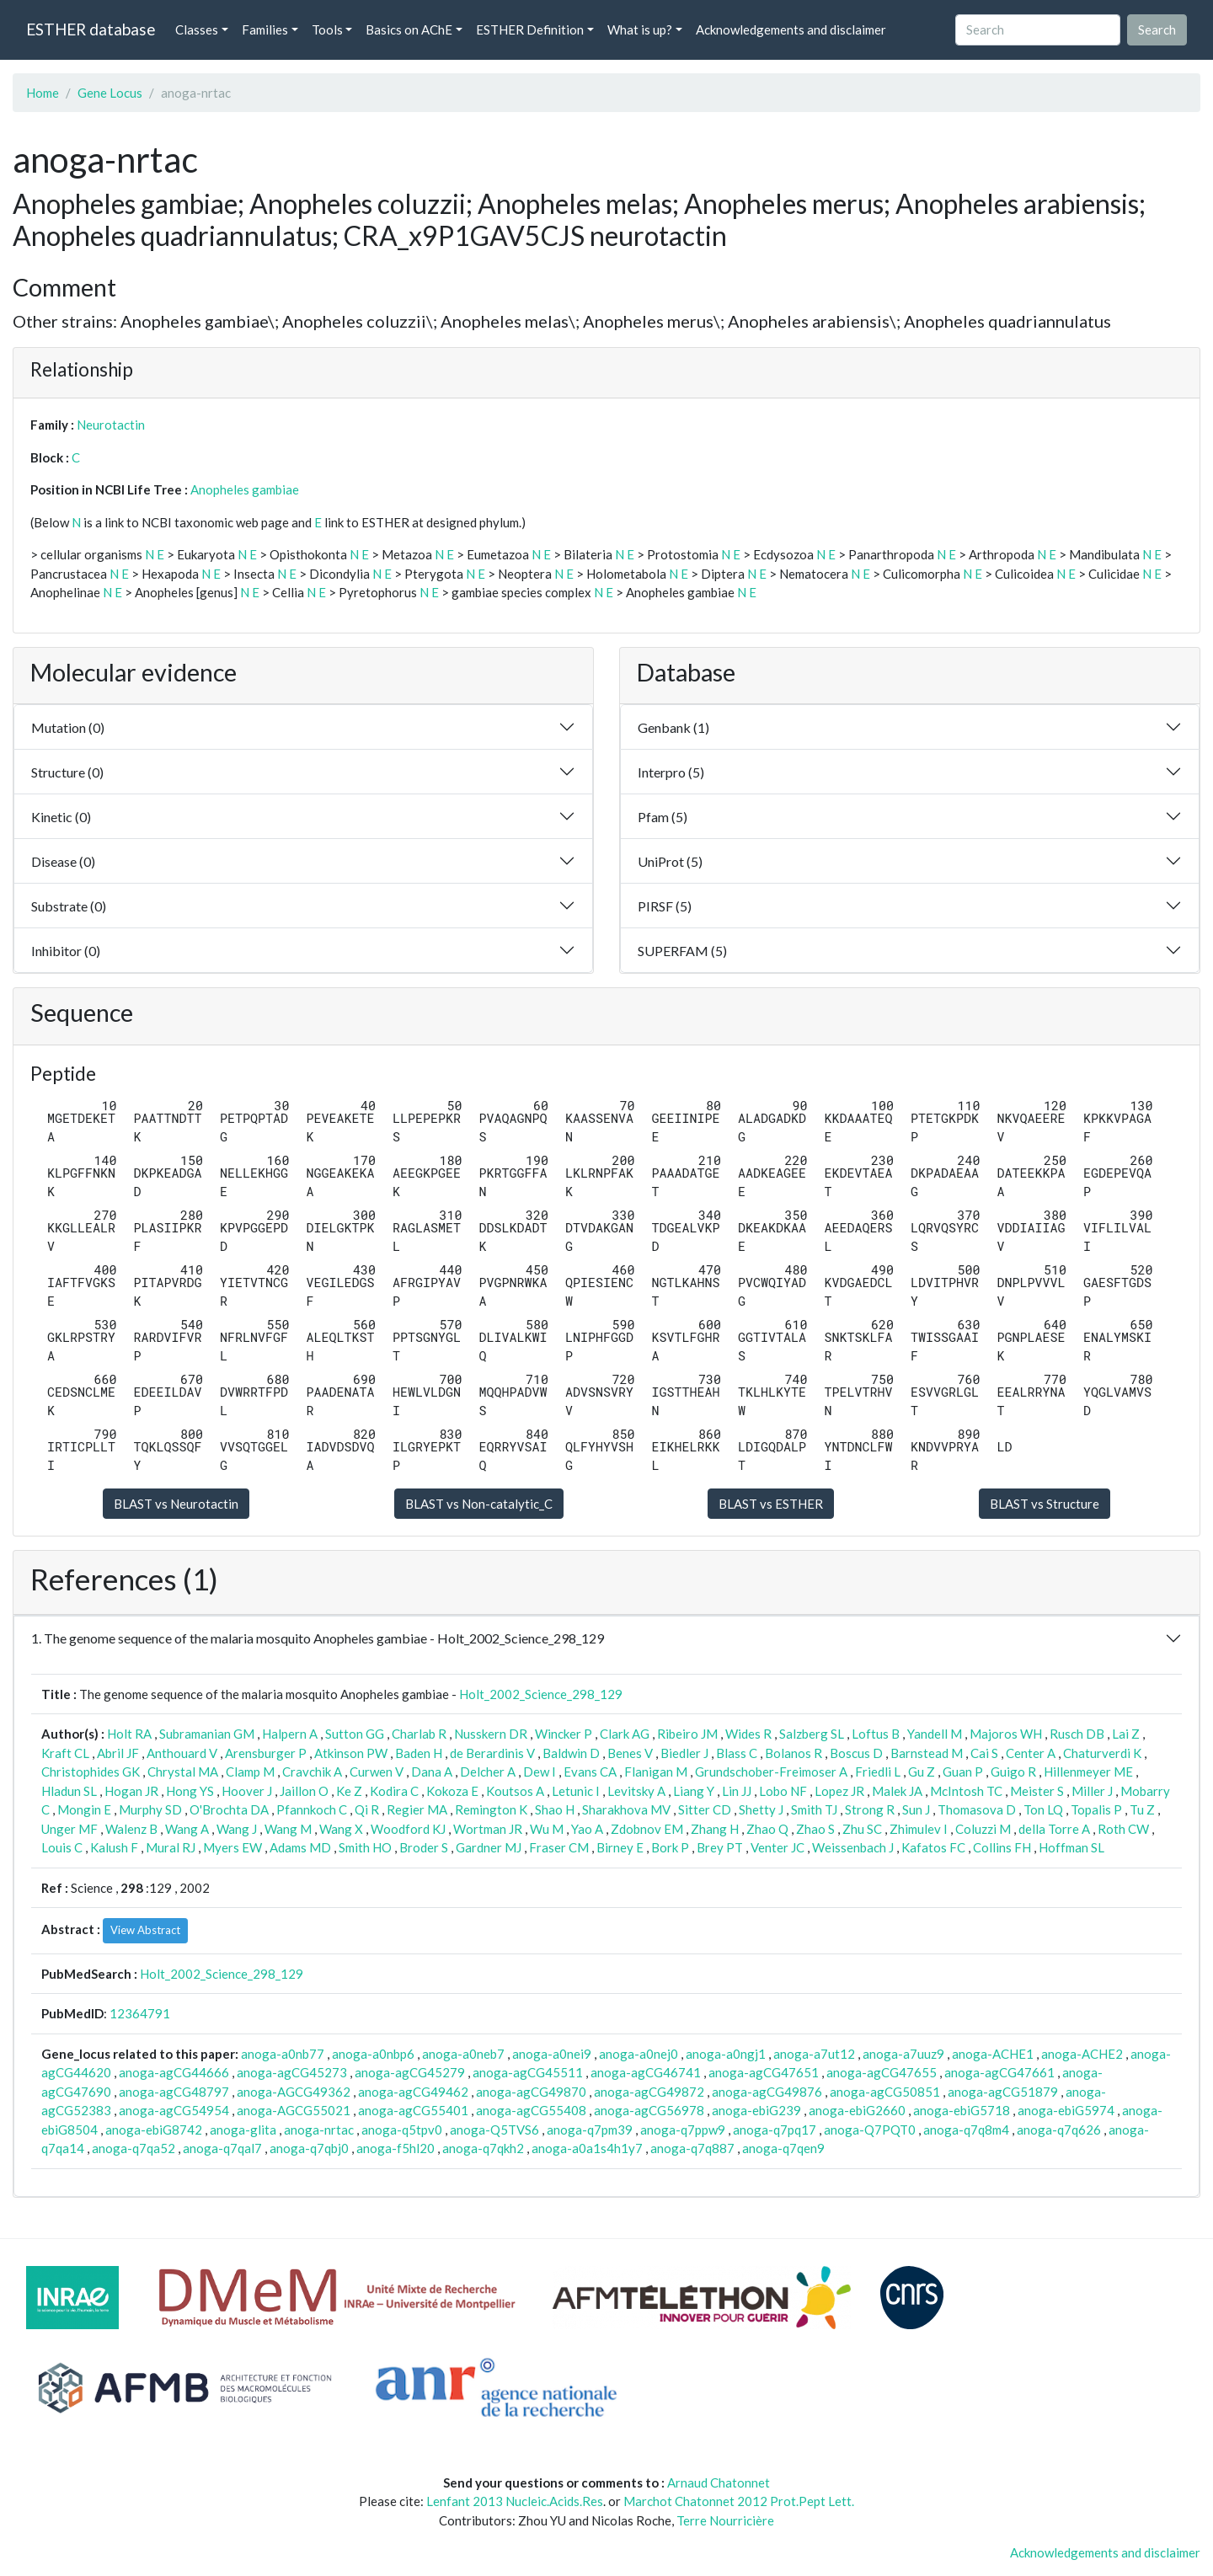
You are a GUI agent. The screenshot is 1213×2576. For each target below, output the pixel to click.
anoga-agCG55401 (413, 2110)
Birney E (620, 1847)
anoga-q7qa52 (133, 2148)
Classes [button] (196, 29)
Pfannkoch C (311, 1809)
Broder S (423, 1847)
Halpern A (290, 1733)
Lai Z (1126, 1733)
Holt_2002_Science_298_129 (541, 1694)
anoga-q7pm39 (590, 2129)
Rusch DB (1077, 1733)
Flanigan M (655, 1771)
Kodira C (394, 1790)
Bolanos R (793, 1753)
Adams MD (300, 1847)
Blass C (736, 1753)
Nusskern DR (490, 1733)
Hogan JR (131, 1790)
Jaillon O (304, 1790)
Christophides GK (90, 1771)
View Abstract (145, 1930)
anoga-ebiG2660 (857, 2110)
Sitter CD (704, 1809)
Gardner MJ (488, 1847)
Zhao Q (767, 1828)
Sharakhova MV (626, 1809)
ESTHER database (90, 29)
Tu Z (1142, 1809)
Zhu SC (862, 1828)
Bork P (670, 1847)
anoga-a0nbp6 (373, 2053)
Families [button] (265, 29)
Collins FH (1002, 1847)
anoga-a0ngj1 (726, 2053)
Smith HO (365, 1847)
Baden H (418, 1753)
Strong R (870, 1809)
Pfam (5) (662, 817)
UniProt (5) (670, 861)
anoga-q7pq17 (774, 2129)
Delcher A (488, 1771)
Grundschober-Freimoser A (771, 1771)
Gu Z (921, 1771)
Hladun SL (69, 1790)
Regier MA (417, 1809)
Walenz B (131, 1828)
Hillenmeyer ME (1088, 1771)
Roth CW (1123, 1828)
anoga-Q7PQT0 (870, 2129)
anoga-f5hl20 (395, 2148)
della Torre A (1054, 1828)
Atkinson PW (350, 1753)
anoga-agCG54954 (174, 2110)
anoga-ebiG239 (756, 2110)
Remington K (491, 1809)
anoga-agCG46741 (645, 2072)
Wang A (187, 1828)
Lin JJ (736, 1790)
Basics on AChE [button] (409, 29)
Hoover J (247, 1790)
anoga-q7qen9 (783, 2148)
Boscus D (856, 1753)
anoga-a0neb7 (463, 2053)
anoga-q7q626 (1059, 2129)
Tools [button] (327, 29)
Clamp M (250, 1771)
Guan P (963, 1771)
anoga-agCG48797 (174, 2091)
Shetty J (761, 1809)
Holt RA (129, 1733)
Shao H (554, 1809)
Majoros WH (1006, 1733)
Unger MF (69, 1828)
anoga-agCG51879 (1003, 2091)
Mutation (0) (67, 727)
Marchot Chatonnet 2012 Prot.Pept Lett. (738, 2501)
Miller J (1092, 1790)
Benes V (630, 1753)
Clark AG (624, 1733)
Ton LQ (1043, 1809)
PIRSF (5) (665, 906)
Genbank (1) (673, 727)
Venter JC (777, 1847)
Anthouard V (182, 1753)
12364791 (140, 2013)
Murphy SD (150, 1809)
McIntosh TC (966, 1790)
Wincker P (563, 1733)
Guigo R (1013, 1771)
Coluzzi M (983, 1828)
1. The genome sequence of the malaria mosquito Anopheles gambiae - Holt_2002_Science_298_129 (317, 1638)
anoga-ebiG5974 (1066, 2110)
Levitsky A (636, 1790)
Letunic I (576, 1790)
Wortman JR (487, 1828)
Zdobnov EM (647, 1828)
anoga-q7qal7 (222, 2148)
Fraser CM (559, 1847)
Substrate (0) (68, 906)
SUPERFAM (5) (682, 951)
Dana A (431, 1771)
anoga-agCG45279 (410, 2072)
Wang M (288, 1828)
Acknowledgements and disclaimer (791, 29)
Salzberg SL (811, 1733)
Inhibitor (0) (65, 951)
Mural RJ (170, 1847)
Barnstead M (926, 1753)
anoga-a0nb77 (282, 2053)
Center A (1030, 1753)
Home (42, 92)
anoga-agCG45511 (528, 2072)
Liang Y (693, 1790)
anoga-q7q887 (692, 2148)
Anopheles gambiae (244, 489)
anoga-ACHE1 (993, 2053)
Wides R (748, 1733)
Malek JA (897, 1790)
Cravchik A (312, 1771)
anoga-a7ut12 (814, 2053)
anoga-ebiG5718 (961, 2110)
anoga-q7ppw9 (682, 2129)
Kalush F (114, 1847)
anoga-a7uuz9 (903, 2053)
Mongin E (84, 1809)
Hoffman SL (1071, 1847)
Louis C (62, 1847)
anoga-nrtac (319, 2129)
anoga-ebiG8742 (153, 2129)
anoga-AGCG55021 (293, 2110)
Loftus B (876, 1733)
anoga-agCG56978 (649, 2110)
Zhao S (815, 1828)
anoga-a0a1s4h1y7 (587, 2148)
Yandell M (934, 1733)
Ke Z (349, 1790)
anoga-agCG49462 (413, 2091)
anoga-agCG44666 (174, 2072)
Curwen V (376, 1771)
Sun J (916, 1809)
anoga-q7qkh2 (483, 2148)
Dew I (539, 1771)
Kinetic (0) (61, 817)
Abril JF (118, 1753)
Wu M (547, 1828)
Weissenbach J (853, 1847)
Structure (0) (67, 772)
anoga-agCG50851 (885, 2091)
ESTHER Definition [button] (530, 29)
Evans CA (590, 1771)
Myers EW (232, 1847)
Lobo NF (783, 1790)
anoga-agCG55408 (531, 2110)
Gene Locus (109, 92)
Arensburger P (266, 1753)
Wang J (236, 1828)
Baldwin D (571, 1753)
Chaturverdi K (1102, 1753)
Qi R (367, 1809)
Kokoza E (452, 1790)
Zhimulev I (919, 1828)
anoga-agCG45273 (292, 2072)
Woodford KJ (408, 1828)
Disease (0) (63, 861)
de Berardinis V (492, 1753)
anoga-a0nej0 (638, 2053)
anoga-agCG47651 (763, 2072)
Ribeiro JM (687, 1733)
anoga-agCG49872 (649, 2091)
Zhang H (715, 1828)
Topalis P (1096, 1809)
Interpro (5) (671, 772)
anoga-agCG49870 (531, 2091)
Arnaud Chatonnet (718, 2482)
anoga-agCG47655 (881, 2072)
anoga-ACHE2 (1082, 2053)
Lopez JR (839, 1790)
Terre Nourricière (725, 2520)
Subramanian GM (206, 1733)
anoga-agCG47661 (999, 2072)
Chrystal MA (182, 1771)
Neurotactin (111, 424)
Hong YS (190, 1790)
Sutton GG (354, 1733)
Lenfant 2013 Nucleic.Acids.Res (514, 2501)
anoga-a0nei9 (551, 2053)
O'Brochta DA (229, 1809)
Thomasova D (977, 1809)
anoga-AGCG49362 (293, 2091)
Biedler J (684, 1753)
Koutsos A (515, 1790)
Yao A (587, 1828)
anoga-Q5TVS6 (494, 2129)
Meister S (1037, 1790)
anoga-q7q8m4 (966, 2129)
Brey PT (720, 1847)
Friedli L (877, 1771)
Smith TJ (814, 1809)
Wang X (341, 1828)
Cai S (984, 1753)
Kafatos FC (933, 1847)
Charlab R (419, 1733)
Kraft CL (65, 1753)
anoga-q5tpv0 (401, 2129)
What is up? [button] (639, 29)
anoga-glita (243, 2129)
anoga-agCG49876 (767, 2091)
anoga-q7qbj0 (309, 2148)
